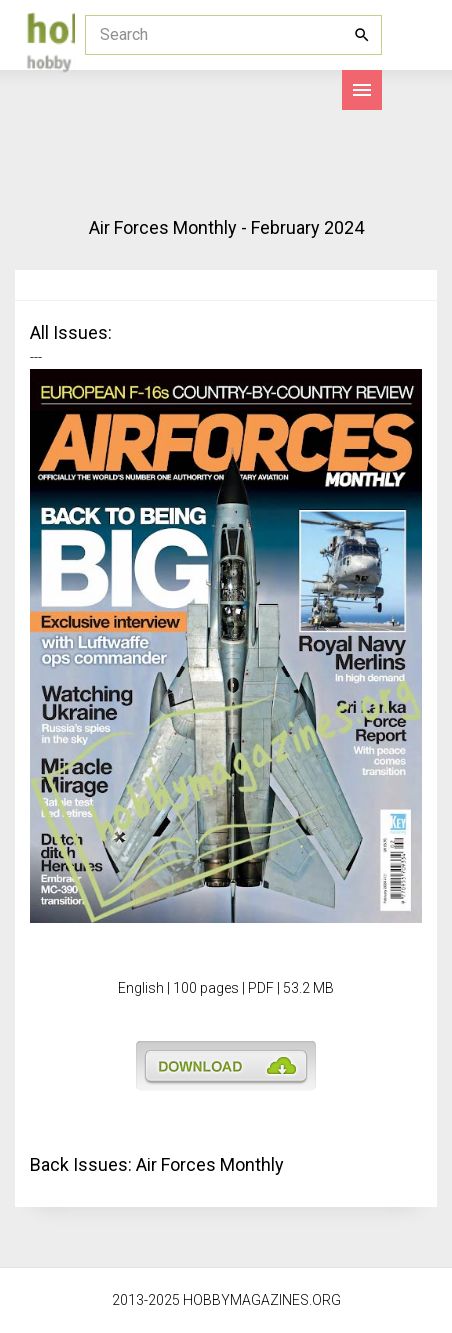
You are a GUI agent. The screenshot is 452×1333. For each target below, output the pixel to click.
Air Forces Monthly (210, 1164)
